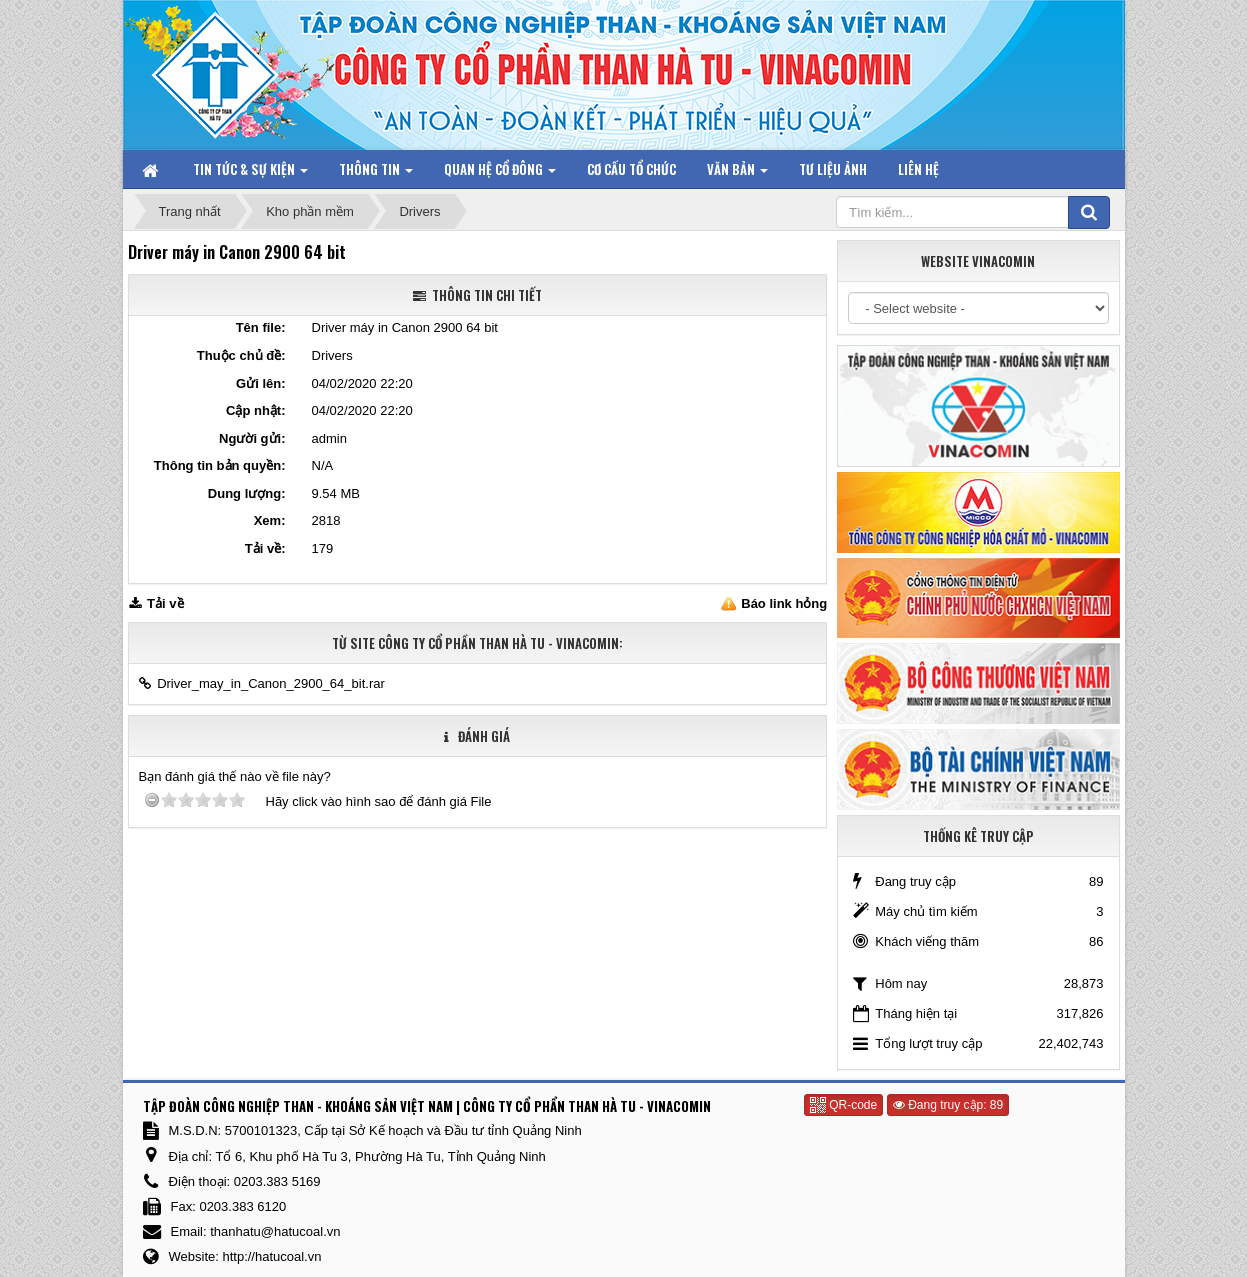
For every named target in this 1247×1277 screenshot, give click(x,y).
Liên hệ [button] (918, 169)
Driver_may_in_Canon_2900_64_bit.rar (271, 683)
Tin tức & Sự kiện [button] (250, 173)
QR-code (843, 1105)
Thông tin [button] (376, 173)
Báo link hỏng (784, 603)
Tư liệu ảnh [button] (833, 169)
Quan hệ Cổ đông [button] (500, 173)
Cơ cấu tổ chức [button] (631, 169)
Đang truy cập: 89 (948, 1105)
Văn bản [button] (737, 173)
